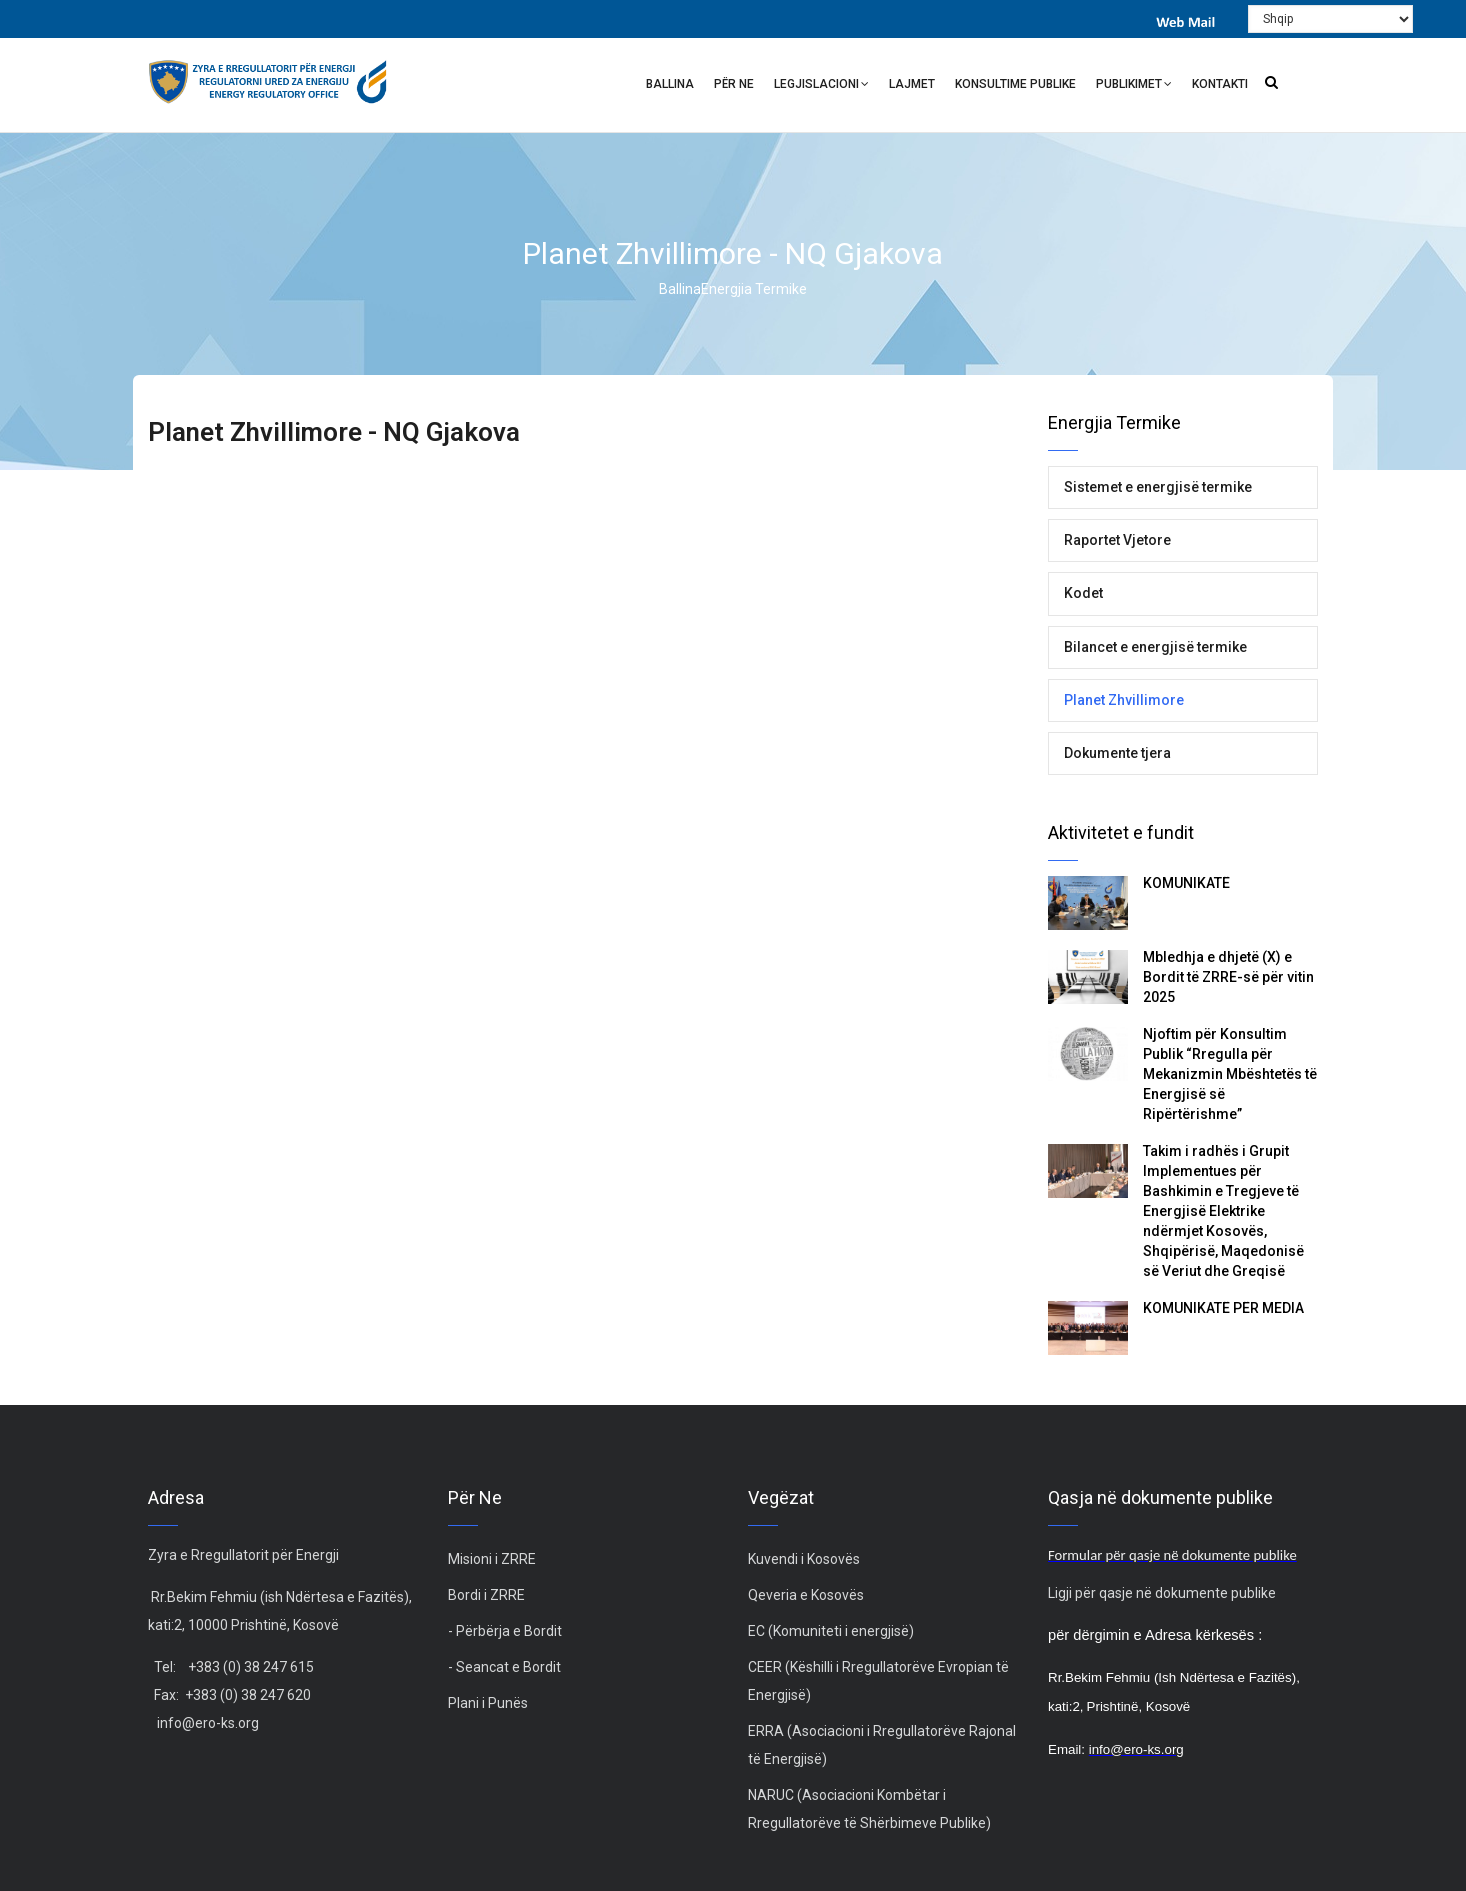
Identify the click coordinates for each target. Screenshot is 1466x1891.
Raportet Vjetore (1117, 540)
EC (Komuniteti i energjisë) (831, 1631)
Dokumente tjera (1117, 753)
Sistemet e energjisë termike (1158, 487)
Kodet (1083, 593)
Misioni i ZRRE (492, 1559)
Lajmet (912, 84)
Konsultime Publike (1015, 84)
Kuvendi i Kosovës (804, 1559)
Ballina (670, 84)
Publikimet (1134, 86)
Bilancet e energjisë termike (1155, 647)
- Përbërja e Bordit (505, 1631)
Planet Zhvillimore (1124, 700)
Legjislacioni (821, 86)
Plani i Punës (488, 1703)
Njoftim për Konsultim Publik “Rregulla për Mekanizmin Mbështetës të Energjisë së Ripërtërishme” (1230, 1074)
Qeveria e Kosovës (806, 1595)
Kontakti (1220, 84)
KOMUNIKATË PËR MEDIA (1223, 1308)
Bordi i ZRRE (486, 1595)
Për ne (734, 84)
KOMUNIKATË (1186, 883)
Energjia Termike (754, 289)
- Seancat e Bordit (504, 1667)
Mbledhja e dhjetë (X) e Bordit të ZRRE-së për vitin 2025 (1228, 977)
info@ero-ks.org (208, 1723)
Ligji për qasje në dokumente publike (1162, 1593)
